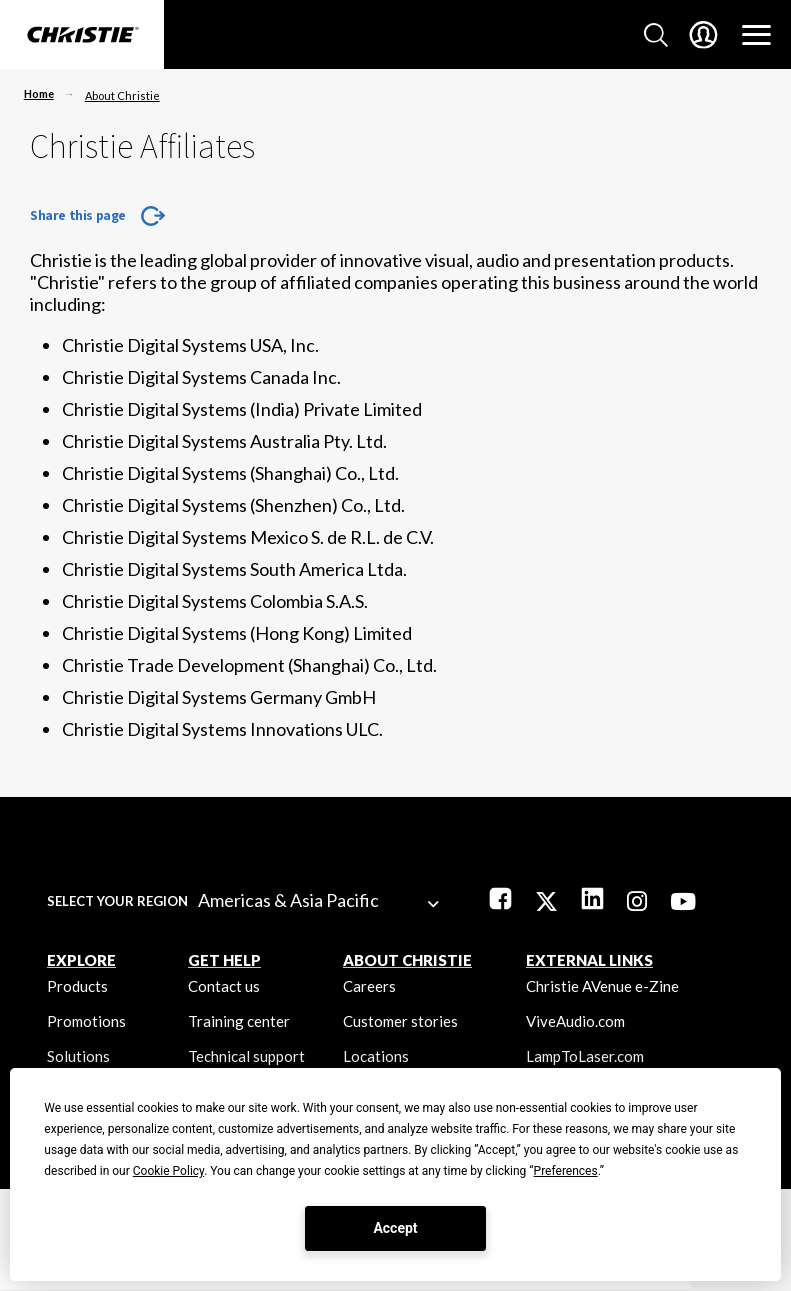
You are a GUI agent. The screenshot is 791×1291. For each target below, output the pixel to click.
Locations (376, 1056)
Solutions (78, 1056)
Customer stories (400, 1021)
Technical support (246, 1056)
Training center (239, 1021)
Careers (369, 986)
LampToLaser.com (585, 1056)
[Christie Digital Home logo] (82, 36)
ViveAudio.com (575, 1021)
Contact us (224, 986)
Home (39, 93)
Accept (395, 1228)
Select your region (117, 901)
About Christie (122, 95)
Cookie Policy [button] (168, 1171)
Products (77, 986)
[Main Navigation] (756, 35)
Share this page (78, 215)
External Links (589, 960)
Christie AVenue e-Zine (602, 986)
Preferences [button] (566, 1171)
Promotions (86, 1021)
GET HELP (224, 960)
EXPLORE (81, 960)
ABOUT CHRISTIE (407, 960)
